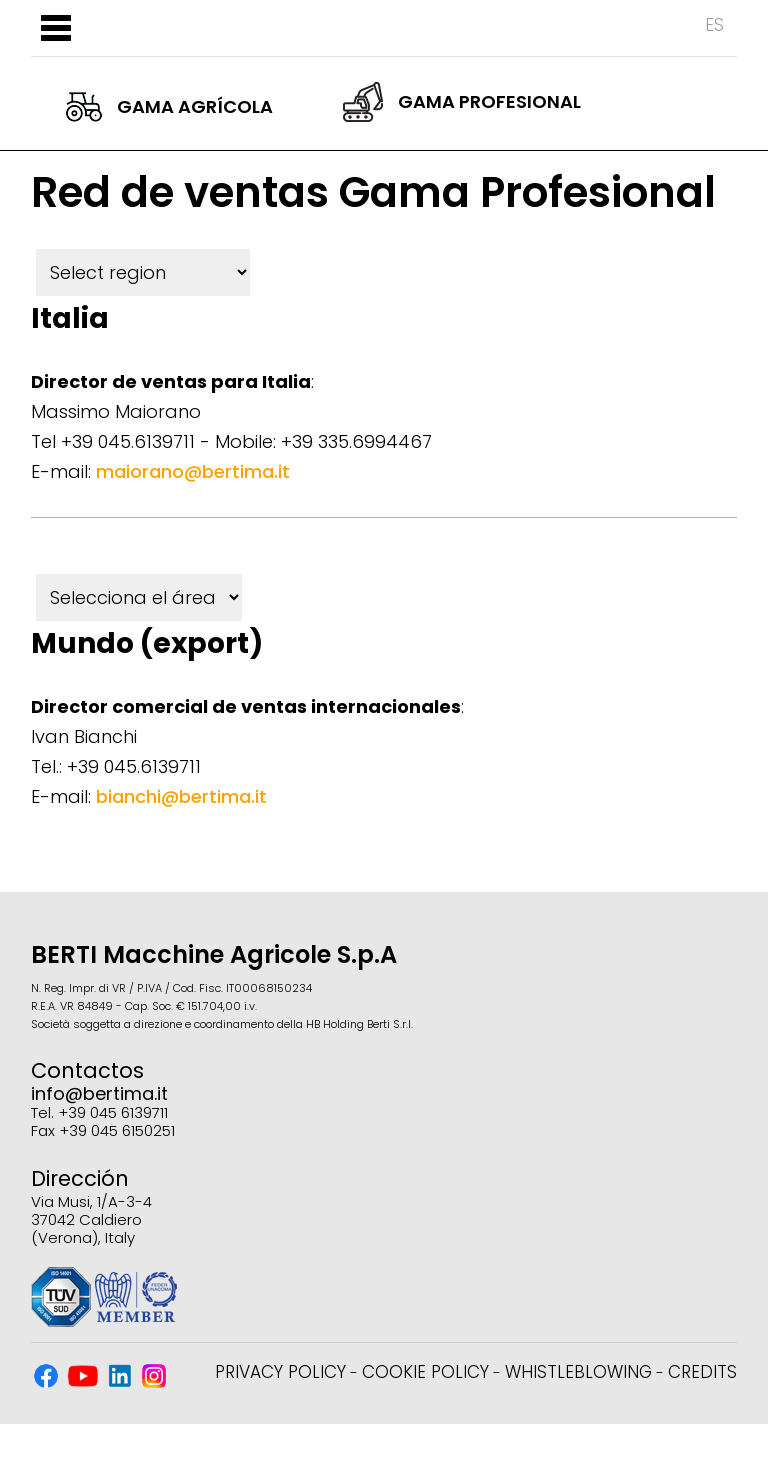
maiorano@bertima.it (193, 471)
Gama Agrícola (169, 107)
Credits (702, 1372)
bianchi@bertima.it (181, 796)
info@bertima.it (99, 1093)
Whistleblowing (578, 1372)
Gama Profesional (462, 102)
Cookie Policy (425, 1372)
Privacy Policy (280, 1372)
